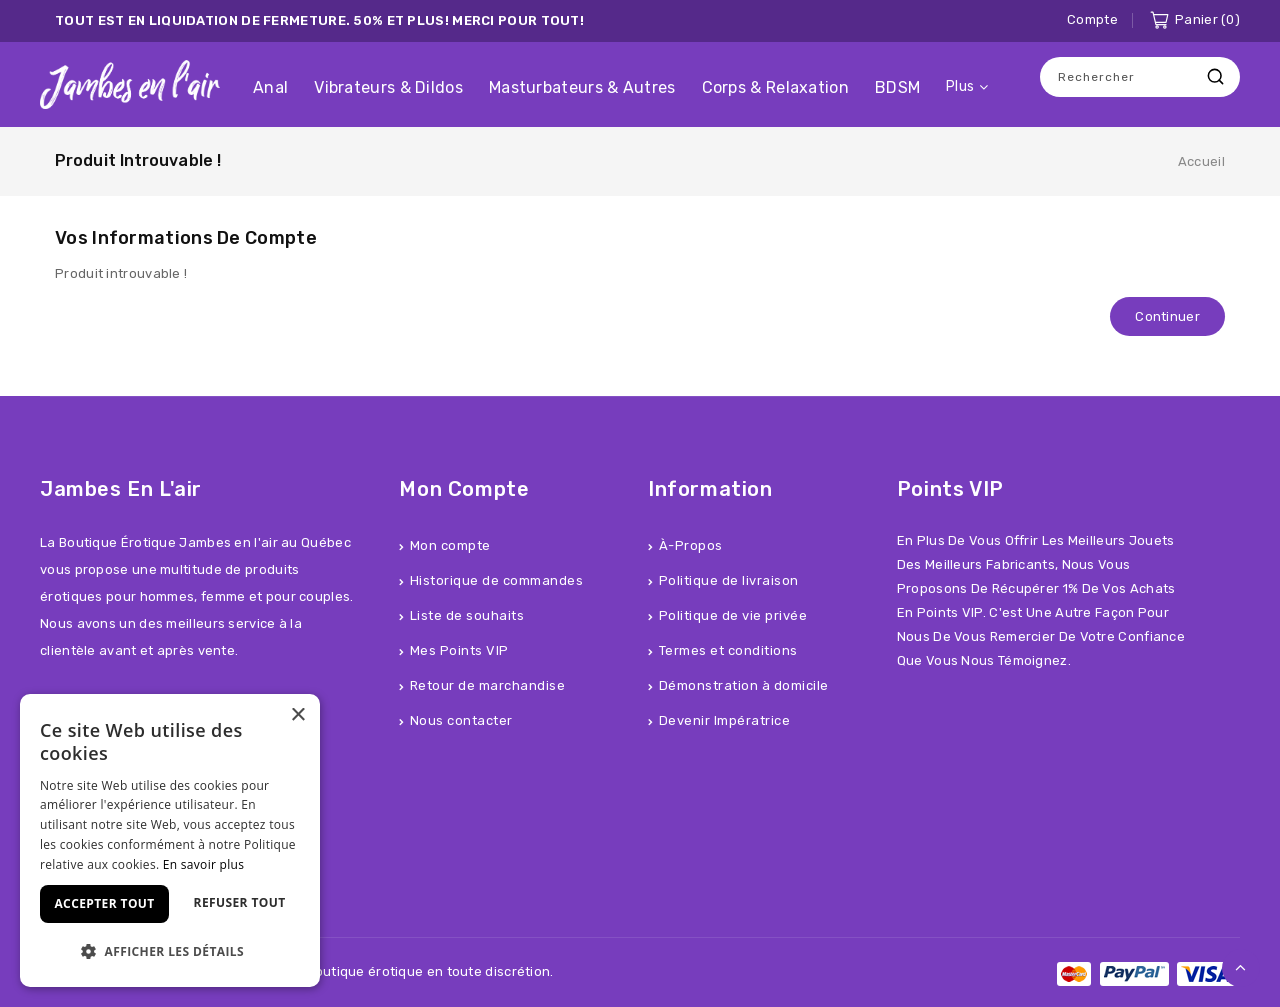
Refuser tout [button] (240, 902)
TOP (1241, 968)
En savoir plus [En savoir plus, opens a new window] (203, 864)
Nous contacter (461, 720)
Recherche (1215, 76)
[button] (170, 951)
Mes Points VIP (459, 650)
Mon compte (450, 545)
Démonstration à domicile (744, 685)
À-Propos (691, 545)
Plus (960, 86)
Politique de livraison (729, 580)
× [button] (297, 715)
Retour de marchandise (488, 685)
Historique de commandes (497, 580)
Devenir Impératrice (725, 720)
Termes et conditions (728, 650)
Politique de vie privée (733, 615)
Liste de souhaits (467, 615)
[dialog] (170, 840)
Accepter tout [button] (104, 903)
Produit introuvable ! (138, 160)
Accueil (1201, 161)
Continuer (1167, 316)
